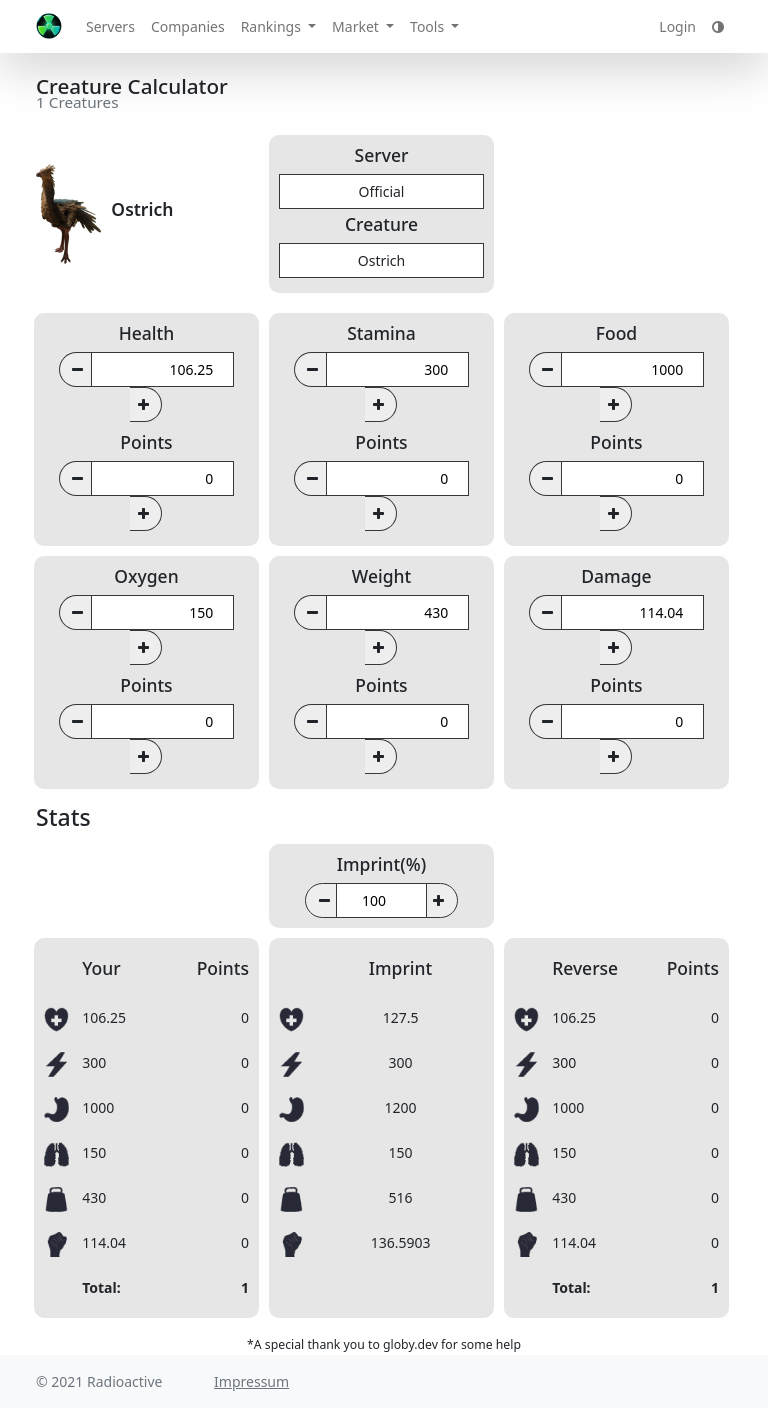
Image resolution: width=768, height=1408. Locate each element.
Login (677, 26)
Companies (188, 26)
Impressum (251, 1381)
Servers (110, 26)
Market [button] (357, 26)
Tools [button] (429, 26)
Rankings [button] (273, 26)
